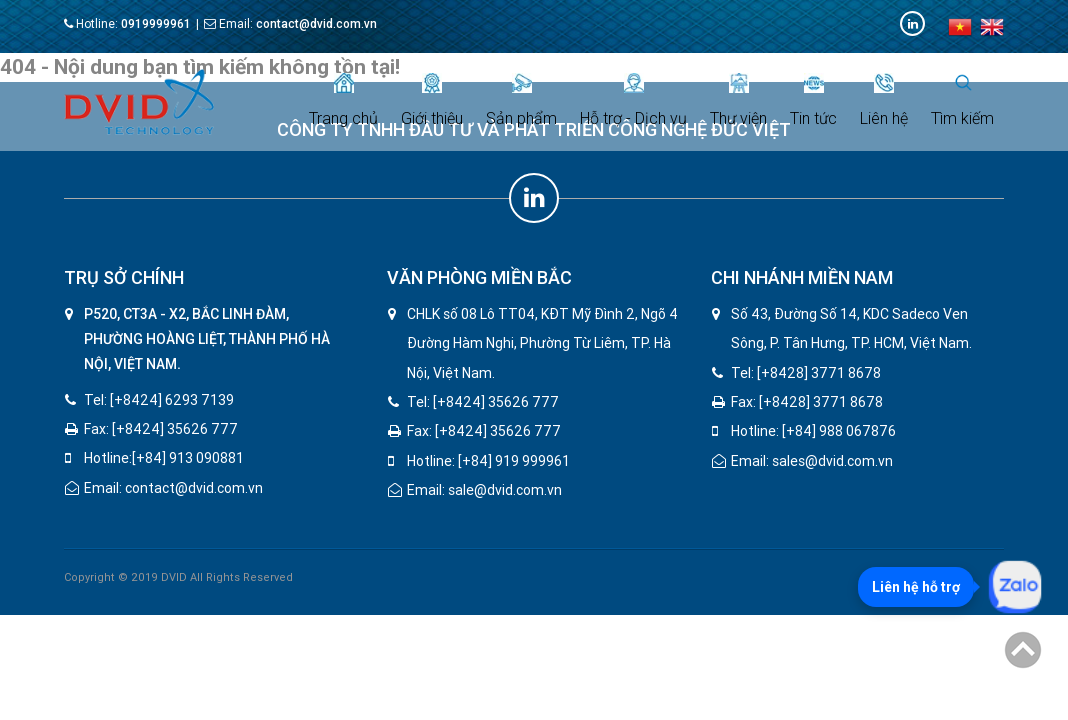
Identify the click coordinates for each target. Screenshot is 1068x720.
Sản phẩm (521, 100)
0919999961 (156, 24)
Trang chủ (343, 100)
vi (960, 27)
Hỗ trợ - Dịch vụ (633, 100)
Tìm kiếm (962, 100)
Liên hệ (884, 100)
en (992, 27)
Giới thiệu (432, 100)
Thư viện (738, 100)
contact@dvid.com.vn (316, 24)
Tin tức (813, 100)
